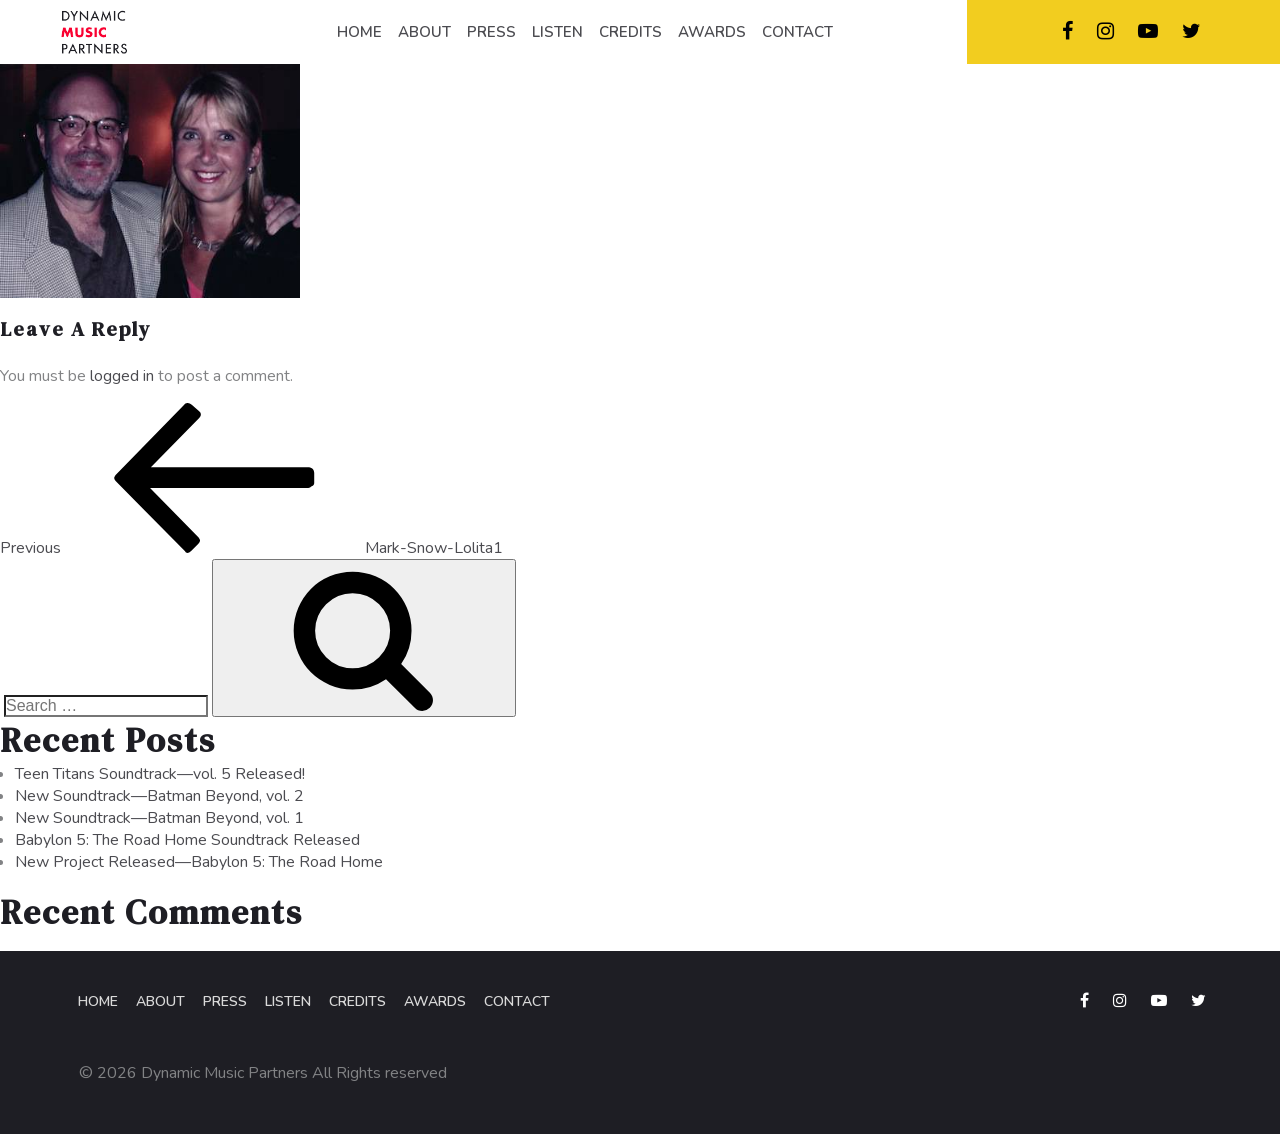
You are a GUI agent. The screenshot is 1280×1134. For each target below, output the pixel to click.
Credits (357, 1001)
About (160, 1001)
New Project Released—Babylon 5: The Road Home (199, 862)
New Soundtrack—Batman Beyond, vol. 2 (159, 796)
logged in (122, 376)
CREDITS (630, 32)
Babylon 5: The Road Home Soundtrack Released (187, 840)
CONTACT (797, 32)
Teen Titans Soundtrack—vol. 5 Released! (160, 774)
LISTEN (557, 32)
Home (98, 1001)
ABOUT (424, 32)
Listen (288, 1001)
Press (225, 1001)
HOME (359, 32)
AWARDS (712, 32)
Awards (435, 1001)
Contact (517, 1001)
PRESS (491, 32)
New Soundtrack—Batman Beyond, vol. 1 (159, 818)
